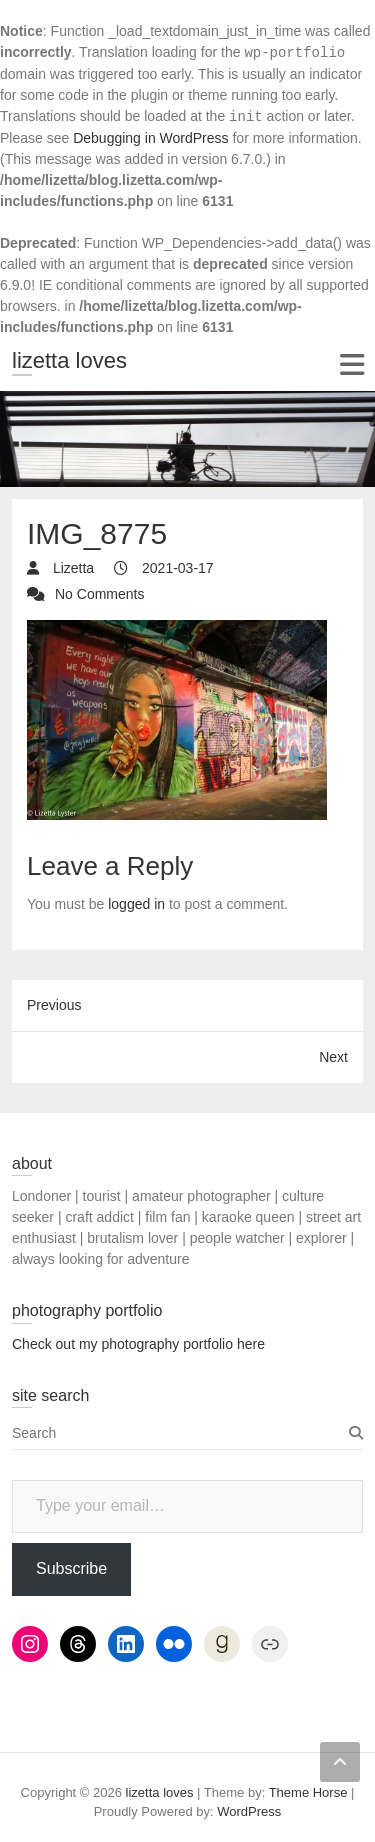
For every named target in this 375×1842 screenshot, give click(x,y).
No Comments (99, 594)
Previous (54, 1005)
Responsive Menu (351, 364)
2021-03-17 (176, 568)
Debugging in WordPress (150, 138)
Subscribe (71, 1568)
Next (333, 1057)
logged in (136, 904)
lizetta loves (69, 360)
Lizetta (71, 568)
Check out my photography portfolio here (138, 1344)
